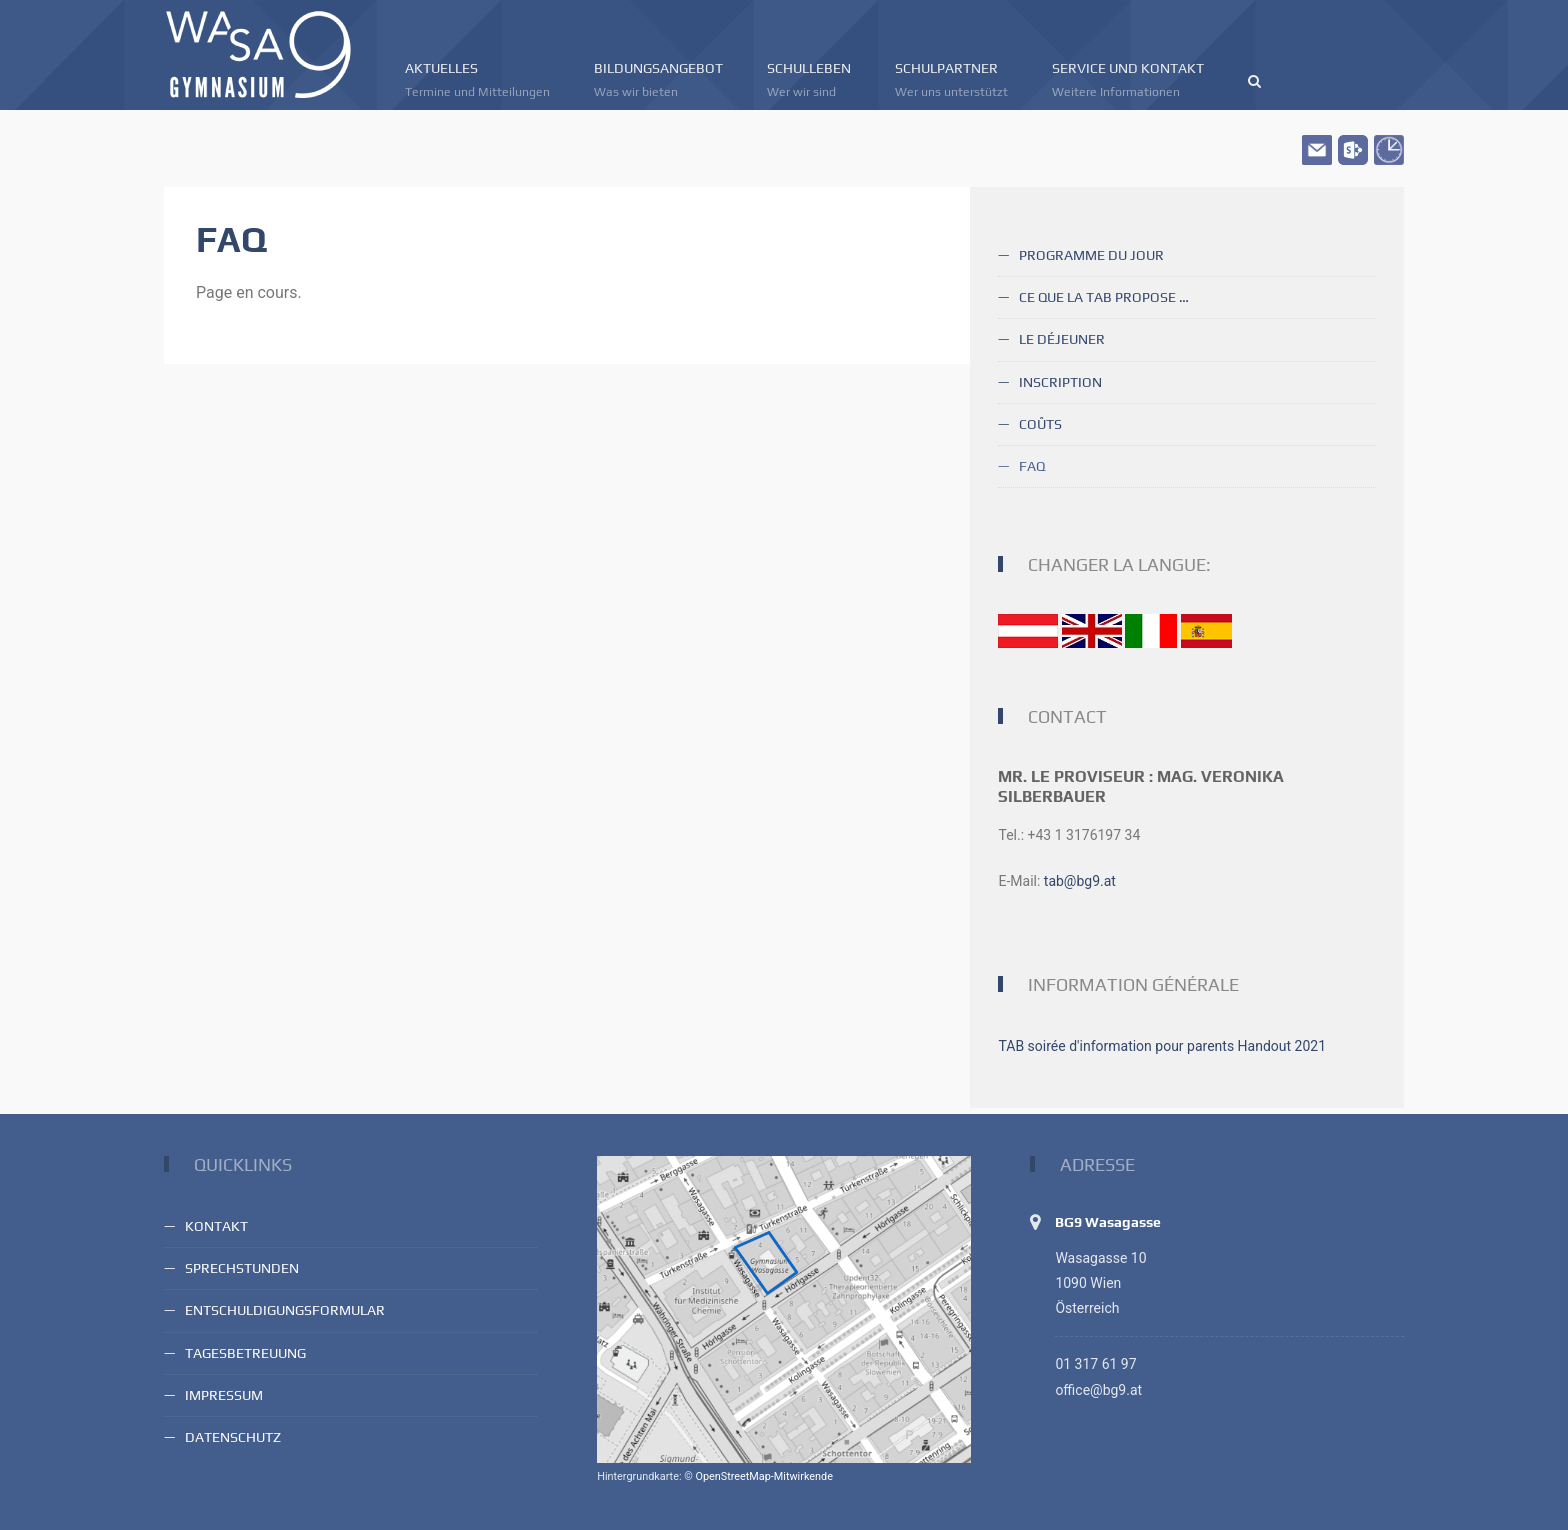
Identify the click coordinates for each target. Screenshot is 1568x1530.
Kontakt (216, 1226)
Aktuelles (477, 80)
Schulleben (809, 80)
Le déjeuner (1062, 339)
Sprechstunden (242, 1268)
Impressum (224, 1395)
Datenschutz (233, 1437)
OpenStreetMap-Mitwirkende (763, 1476)
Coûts (1040, 424)
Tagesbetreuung (245, 1353)
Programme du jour (1091, 255)
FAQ (1032, 466)
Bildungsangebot (658, 80)
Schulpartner (951, 80)
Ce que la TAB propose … (1104, 297)
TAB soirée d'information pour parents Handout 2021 (1162, 1046)
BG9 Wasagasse (1108, 1222)
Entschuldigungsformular (285, 1310)
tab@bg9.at (1080, 881)
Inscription (1060, 382)
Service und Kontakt (1128, 80)
